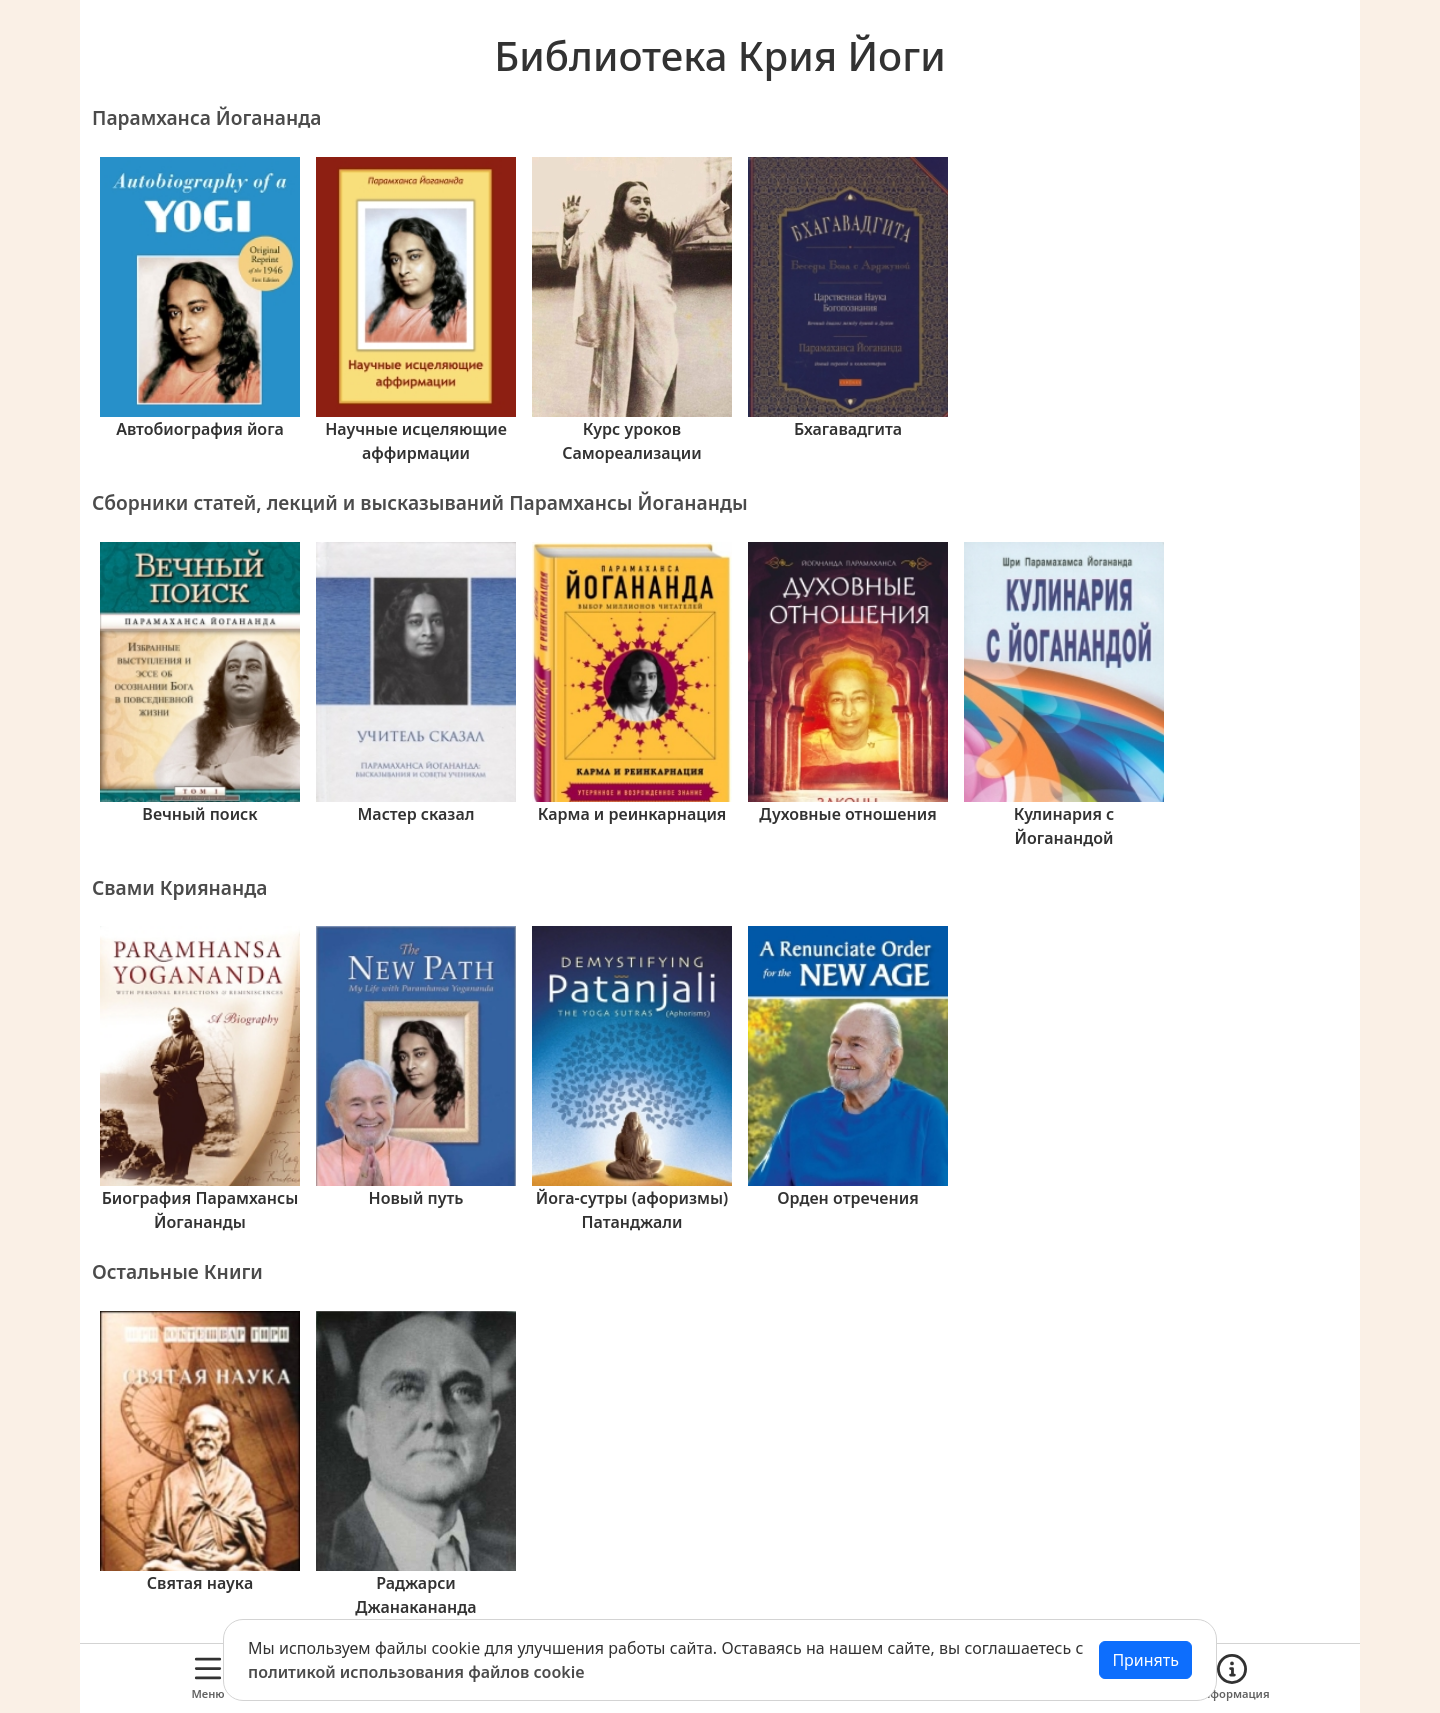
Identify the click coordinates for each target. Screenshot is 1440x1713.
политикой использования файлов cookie (416, 1672)
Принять (1145, 1660)
